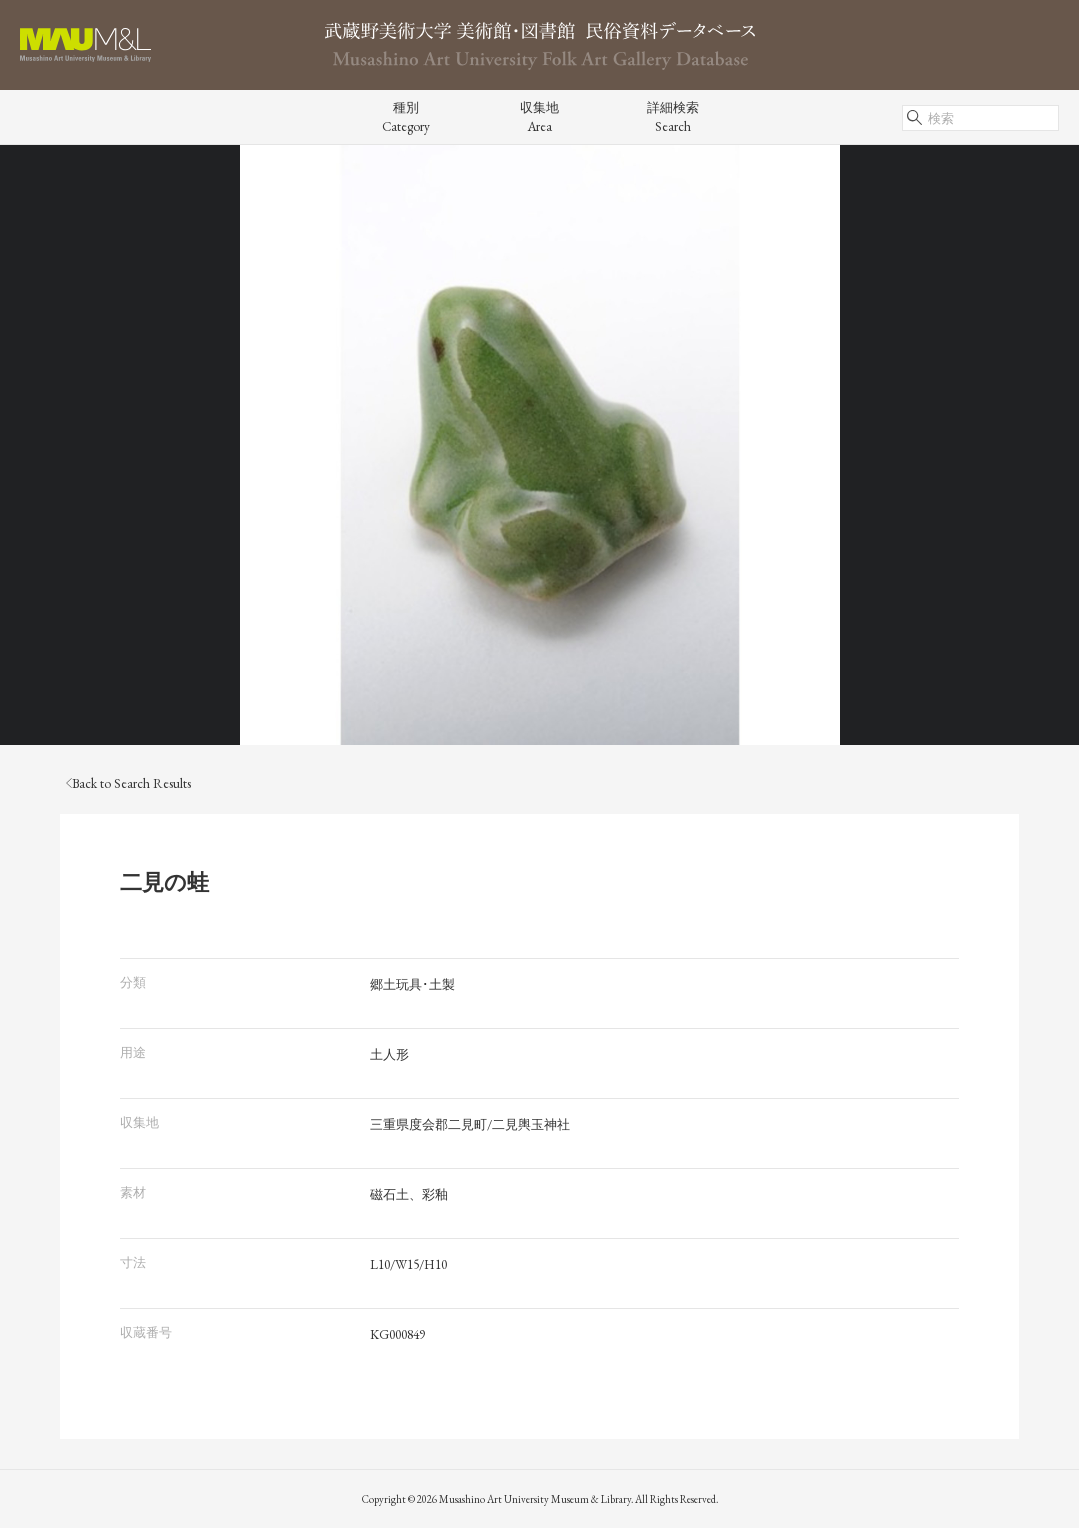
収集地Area (539, 117)
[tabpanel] (539, 445)
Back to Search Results (128, 783)
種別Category (406, 117)
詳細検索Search (673, 117)
